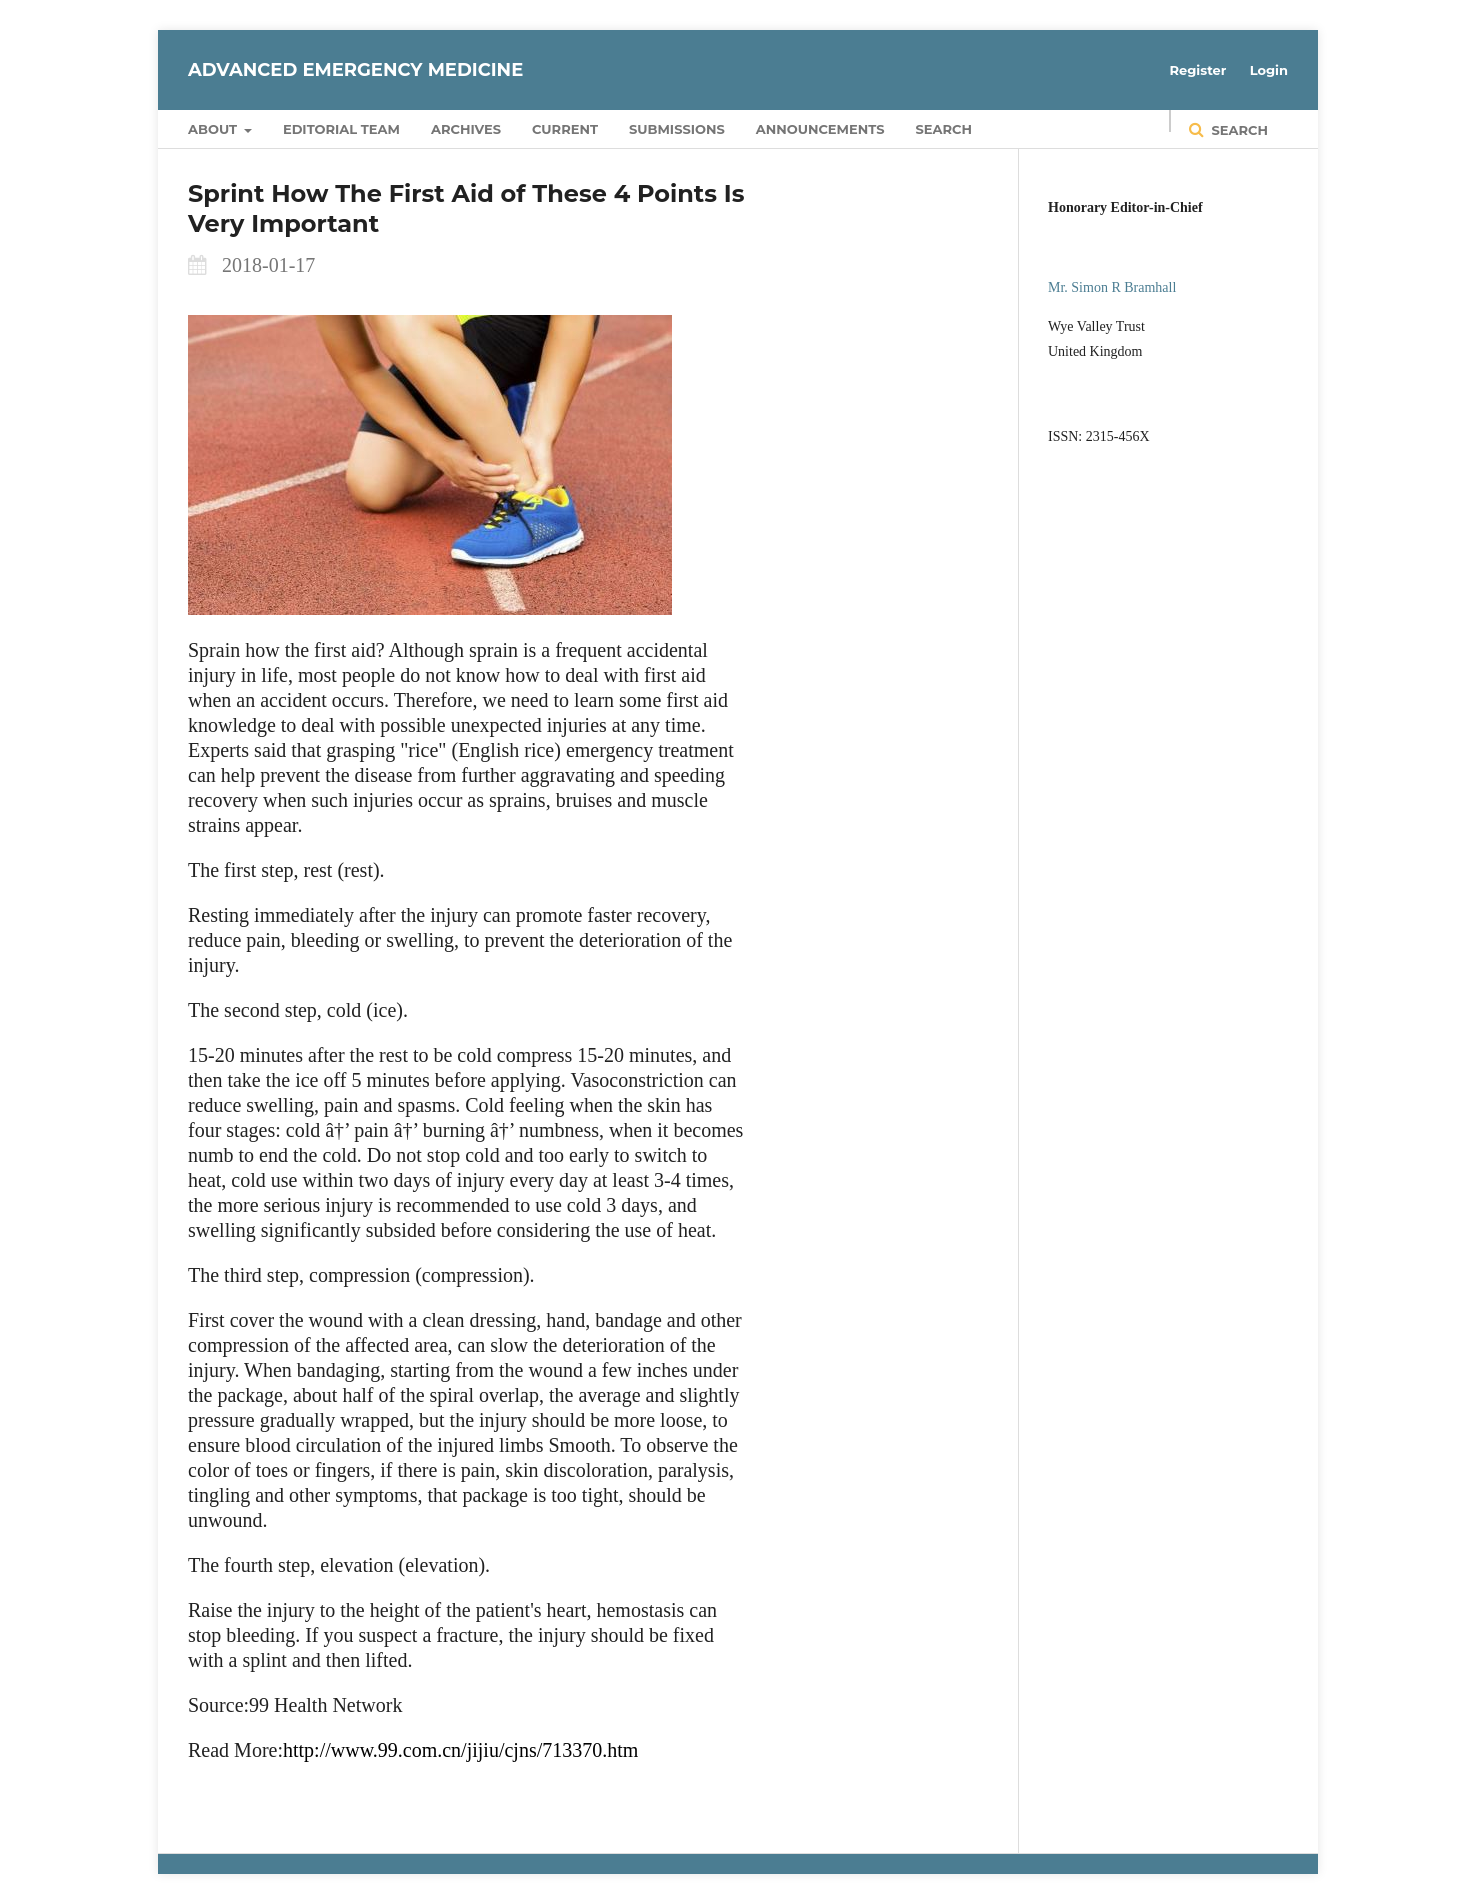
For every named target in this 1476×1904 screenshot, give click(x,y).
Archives (466, 129)
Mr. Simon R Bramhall (1112, 287)
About (214, 129)
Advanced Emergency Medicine (355, 70)
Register (1198, 70)
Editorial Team (341, 129)
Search (944, 129)
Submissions (677, 129)
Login (1269, 70)
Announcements (820, 129)
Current (565, 129)
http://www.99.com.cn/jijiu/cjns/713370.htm (460, 1750)
